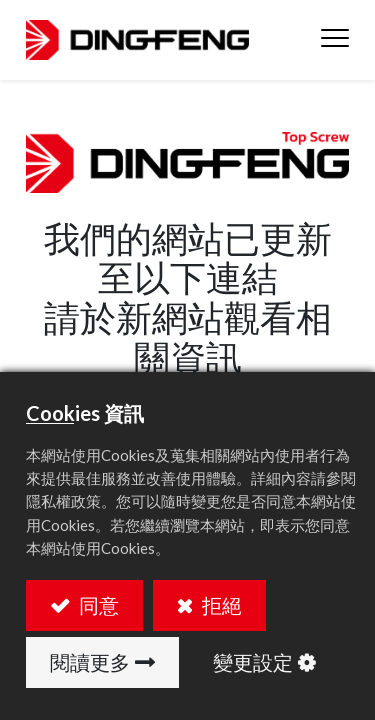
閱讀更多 (90, 662)
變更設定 (253, 662)
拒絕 (220, 605)
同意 (97, 605)
